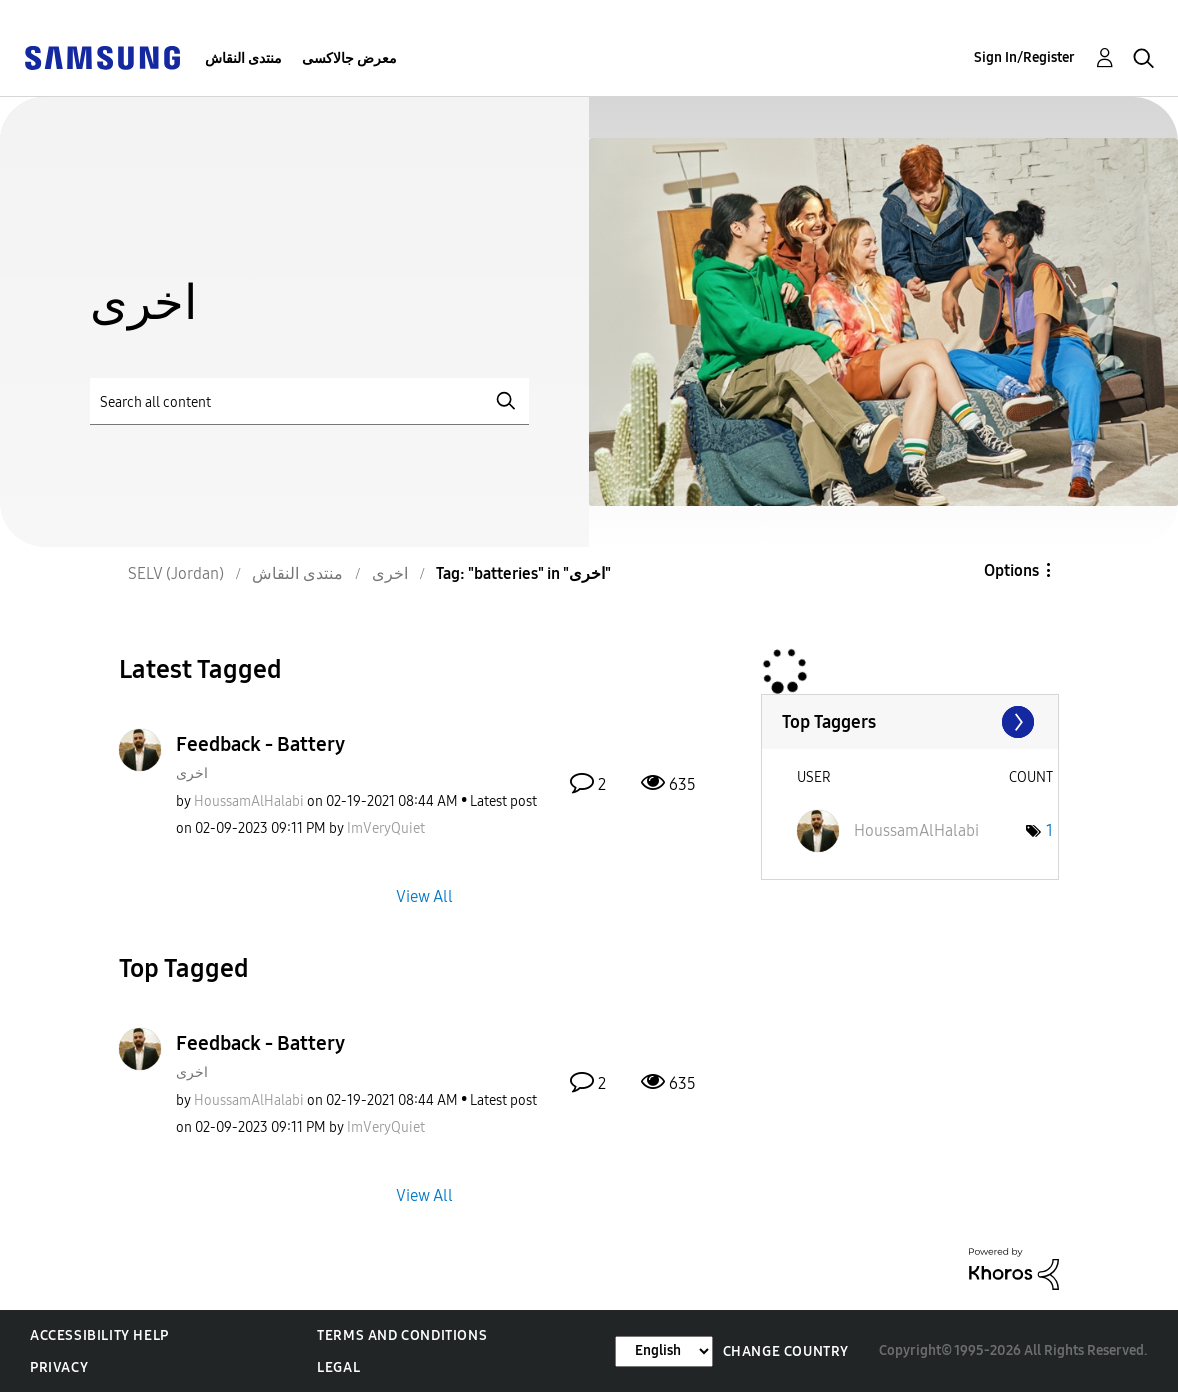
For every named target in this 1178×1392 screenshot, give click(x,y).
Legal (338, 1367)
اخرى (192, 773)
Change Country (786, 1351)
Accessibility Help (99, 1335)
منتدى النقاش (243, 58)
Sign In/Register (1024, 57)
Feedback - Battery (260, 744)
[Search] (309, 401)
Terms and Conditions (402, 1335)
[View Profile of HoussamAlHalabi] (249, 801)
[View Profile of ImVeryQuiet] (386, 828)
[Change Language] (664, 1351)
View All (424, 895)
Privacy (59, 1367)
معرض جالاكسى (349, 58)
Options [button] (1011, 570)
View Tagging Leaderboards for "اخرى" (910, 722)
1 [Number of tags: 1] (1049, 830)
